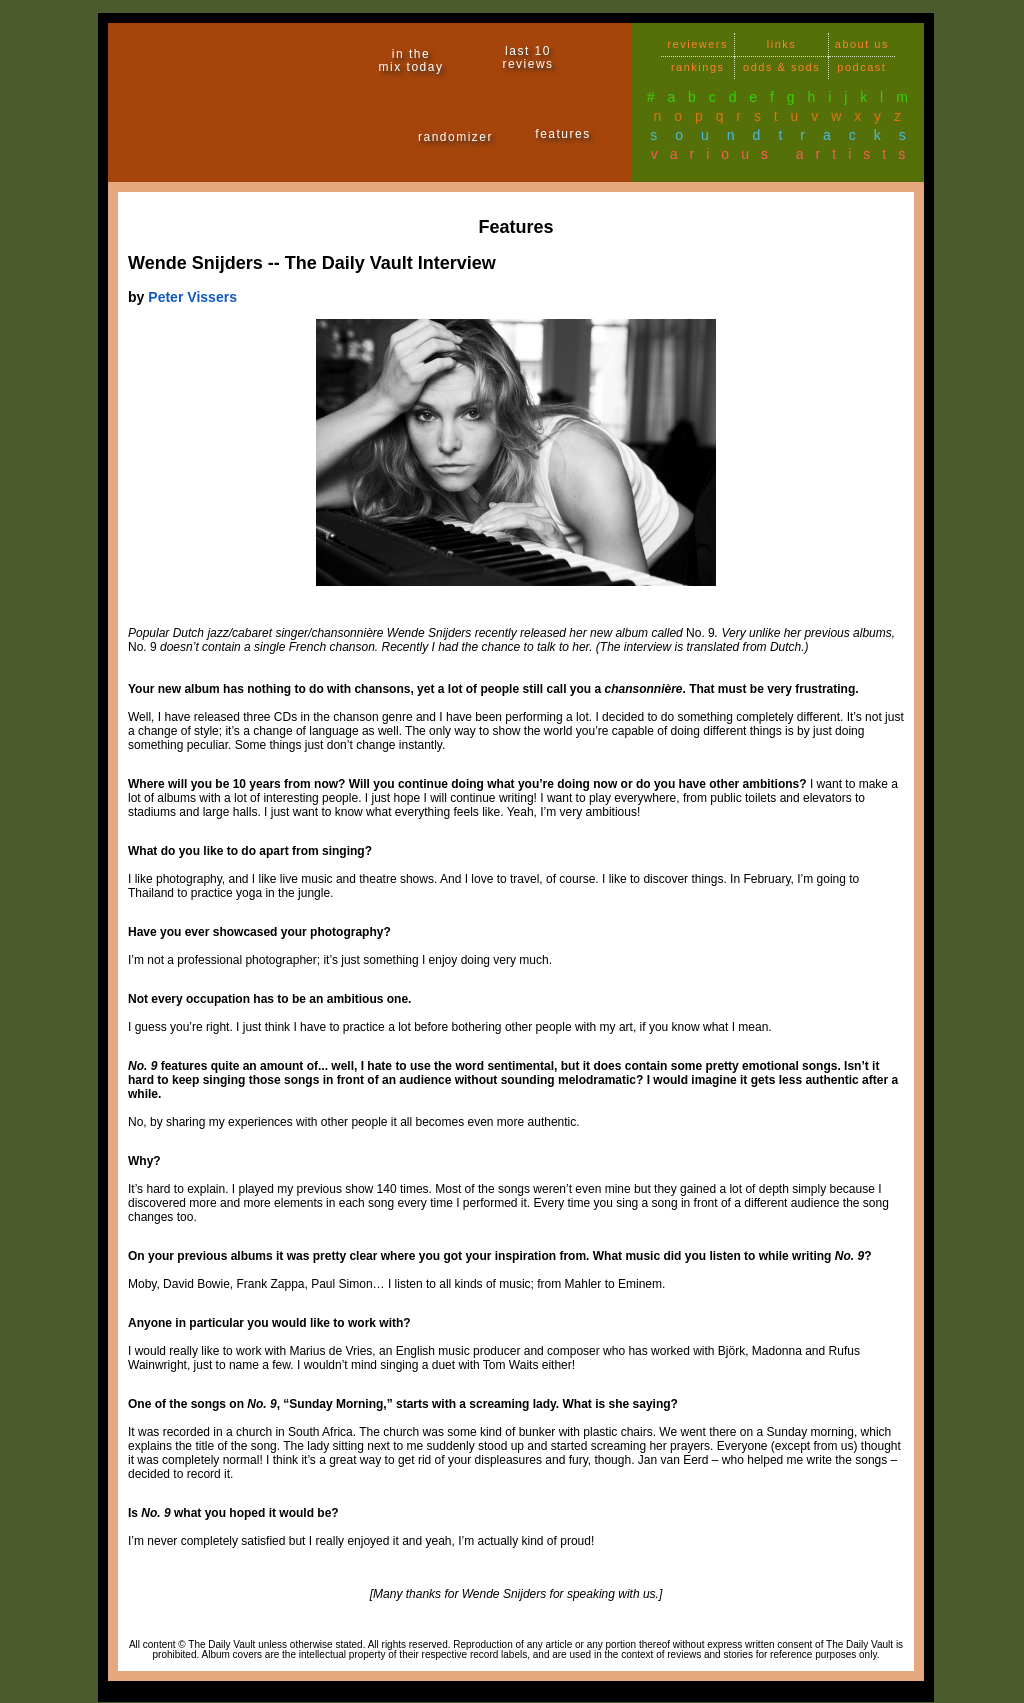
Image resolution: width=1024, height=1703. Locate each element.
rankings (698, 67)
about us (862, 44)
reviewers (697, 44)
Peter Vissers (192, 297)
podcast (861, 67)
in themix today (411, 60)
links (782, 44)
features (562, 134)
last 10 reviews (527, 57)
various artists (784, 154)
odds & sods (781, 67)
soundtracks (786, 135)
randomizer (455, 137)
